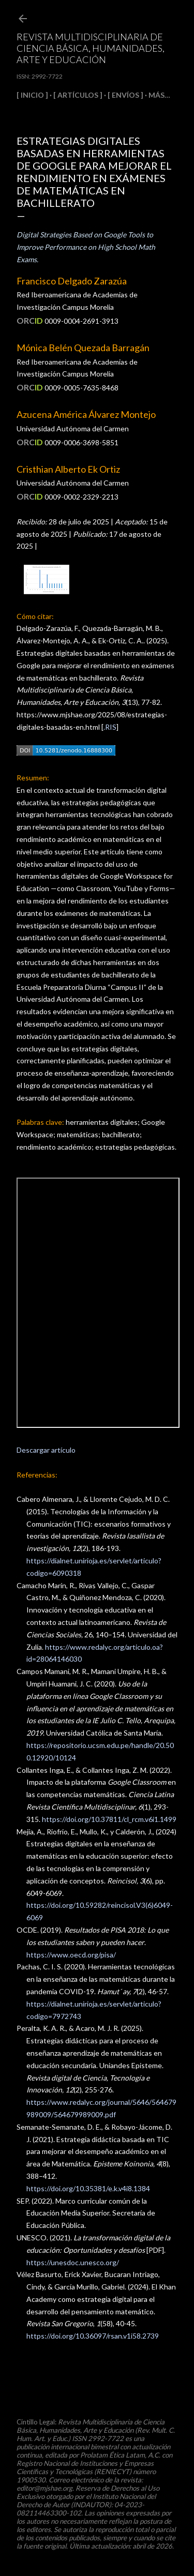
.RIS (109, 726)
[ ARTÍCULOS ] (77, 95)
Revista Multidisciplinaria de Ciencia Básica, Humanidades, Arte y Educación (91, 48)
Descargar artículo (46, 1449)
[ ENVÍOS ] (125, 95)
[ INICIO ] (32, 95)
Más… (159, 95)
